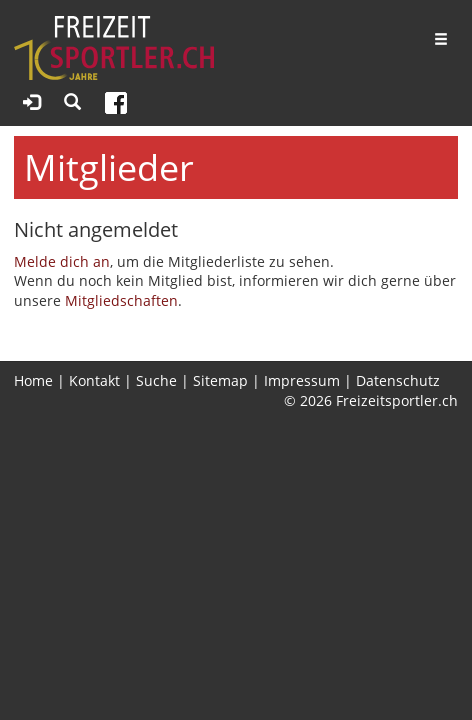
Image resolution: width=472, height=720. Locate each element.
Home (33, 380)
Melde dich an (62, 261)
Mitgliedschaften (121, 300)
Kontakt (94, 380)
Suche (156, 380)
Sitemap (220, 380)
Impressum (302, 380)
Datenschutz (398, 380)
